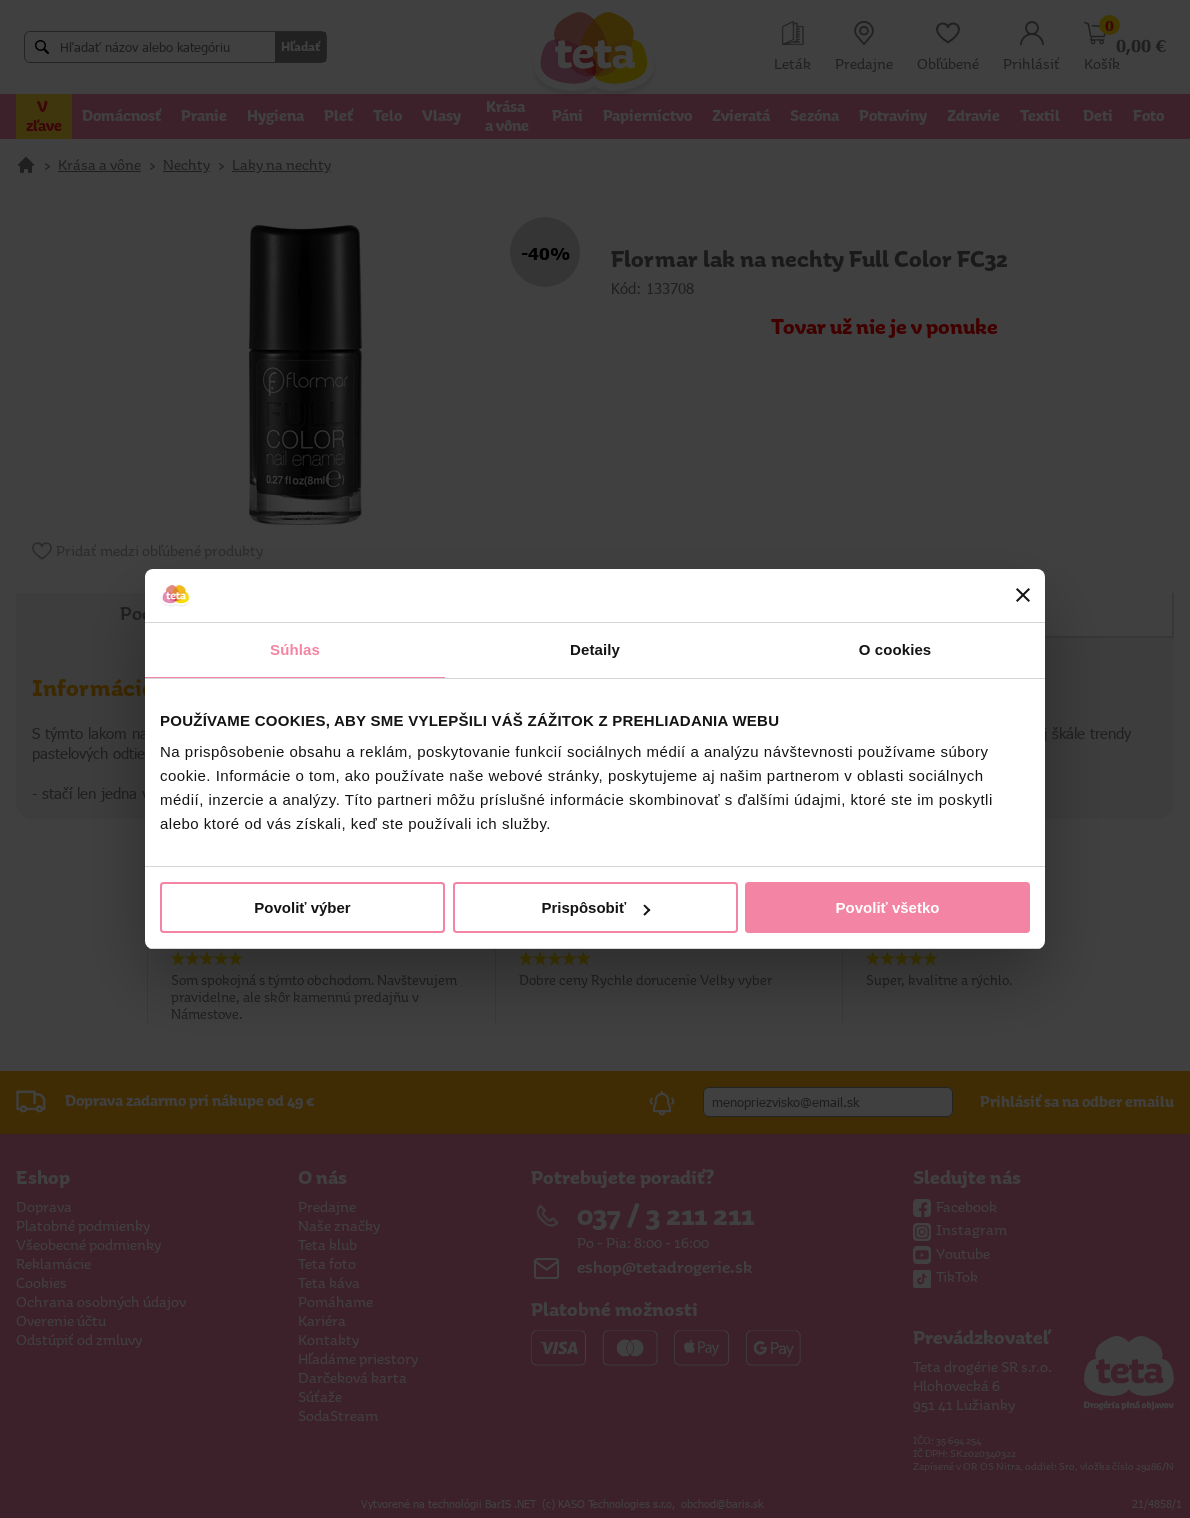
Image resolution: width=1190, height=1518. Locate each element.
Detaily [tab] (595, 649)
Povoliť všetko (888, 907)
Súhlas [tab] (295, 649)
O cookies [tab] (895, 649)
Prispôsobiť (595, 907)
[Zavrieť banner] (1023, 595)
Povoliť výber (302, 907)
